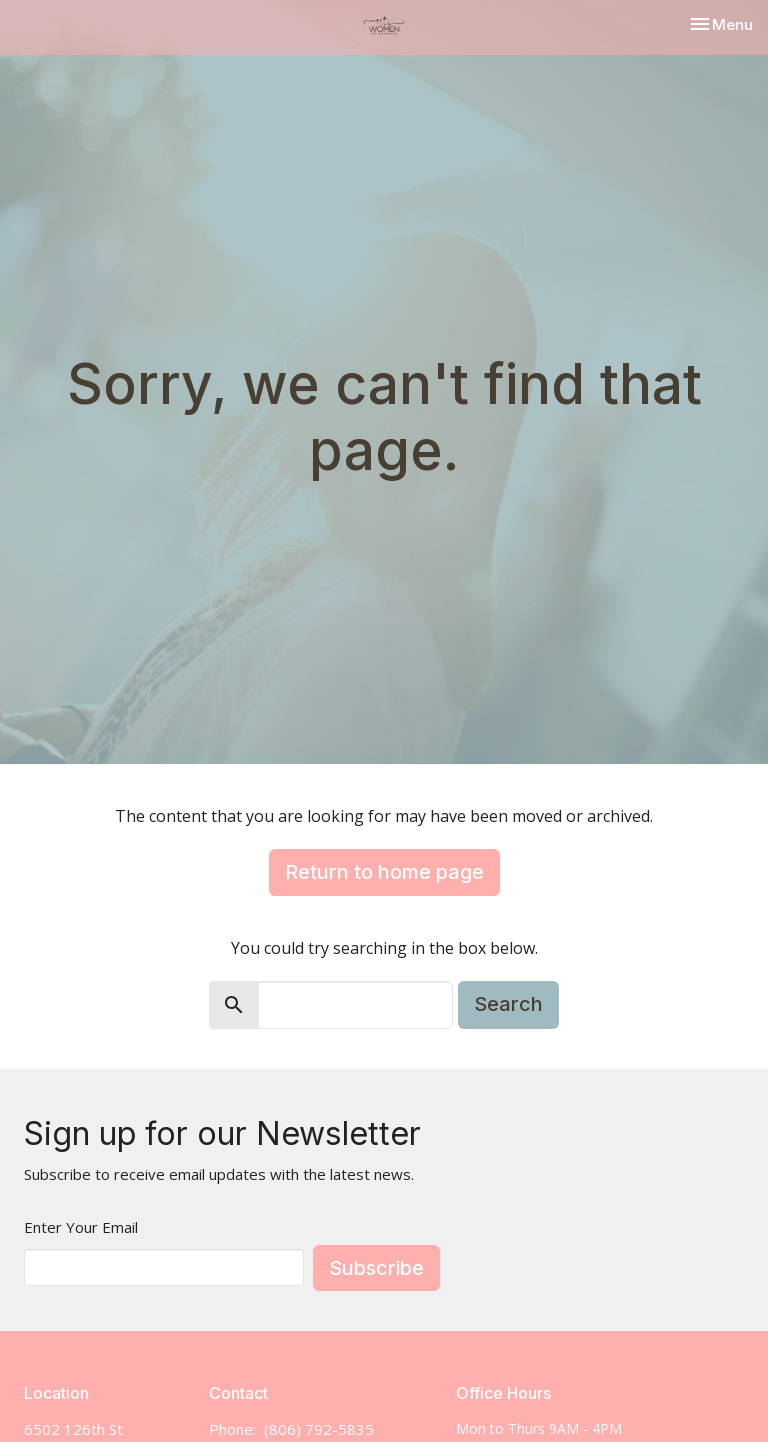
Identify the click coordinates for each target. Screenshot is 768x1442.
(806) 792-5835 (319, 1429)
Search (508, 1004)
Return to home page (384, 872)
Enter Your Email (81, 1227)
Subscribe (376, 1268)
